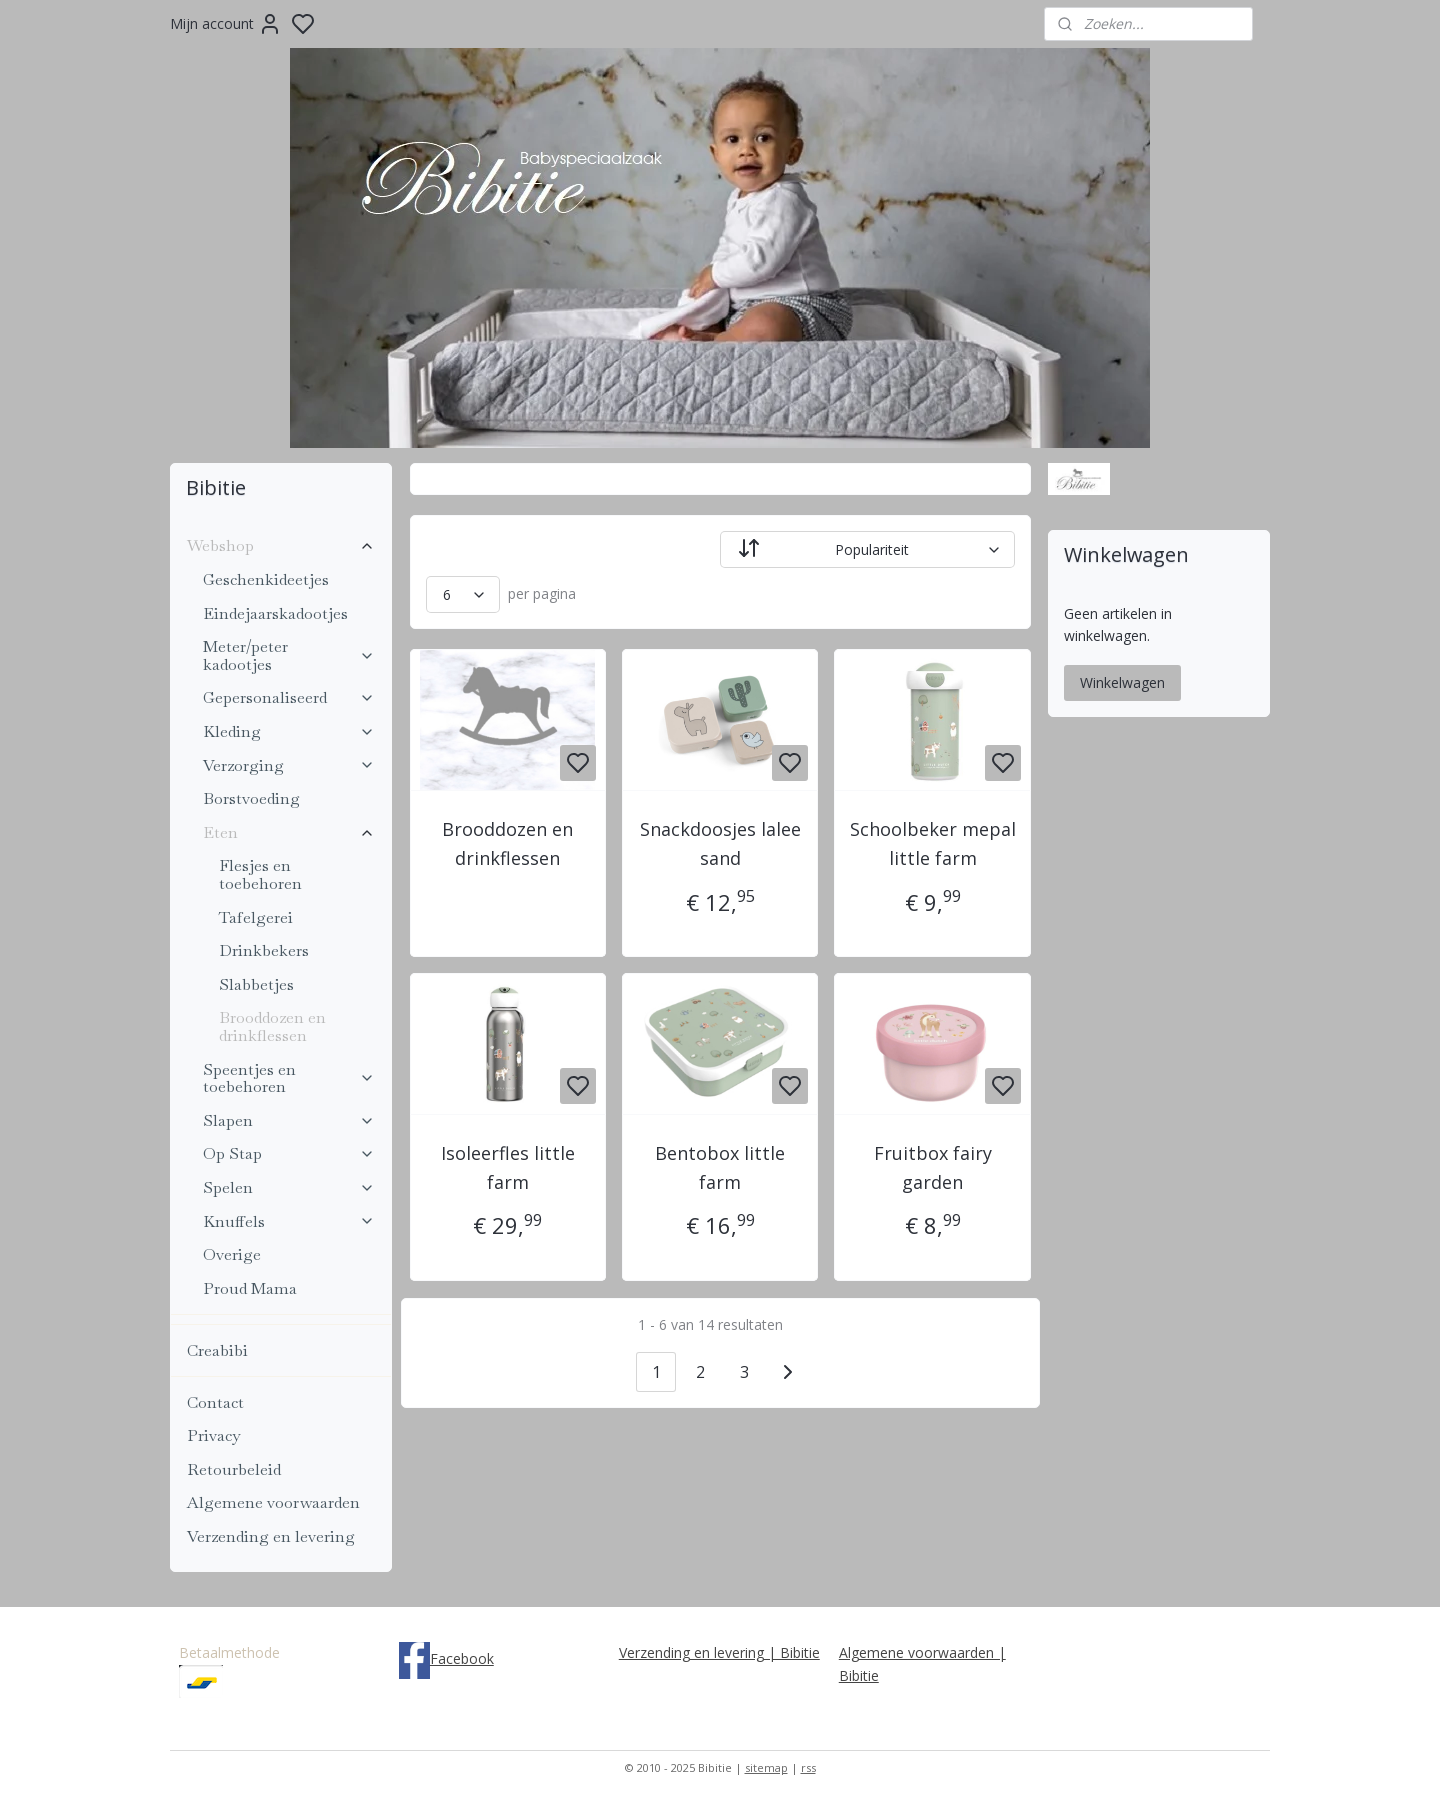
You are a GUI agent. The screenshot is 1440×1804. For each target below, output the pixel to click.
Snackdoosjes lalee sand (719, 843)
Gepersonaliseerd (289, 697)
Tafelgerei (256, 917)
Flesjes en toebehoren (260, 874)
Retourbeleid (234, 1469)
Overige (232, 1254)
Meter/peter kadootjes (289, 655)
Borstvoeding (251, 798)
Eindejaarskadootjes (275, 613)
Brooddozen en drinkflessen (507, 843)
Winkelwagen (1122, 682)
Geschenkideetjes (266, 579)
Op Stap (289, 1153)
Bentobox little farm (720, 1167)
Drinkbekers (264, 950)
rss (808, 1767)
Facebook (462, 1658)
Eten (289, 832)
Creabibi (217, 1350)
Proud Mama (250, 1288)
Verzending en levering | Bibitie (719, 1652)
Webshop (281, 545)
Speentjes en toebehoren (289, 1078)
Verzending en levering (271, 1536)
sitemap (766, 1767)
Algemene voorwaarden (273, 1502)
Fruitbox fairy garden (932, 1167)
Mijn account (226, 24)
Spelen (289, 1187)
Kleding (289, 731)
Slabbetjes (256, 984)
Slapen (289, 1120)
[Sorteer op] (867, 549)
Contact (215, 1402)
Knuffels (289, 1221)
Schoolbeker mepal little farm (932, 843)
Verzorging (289, 765)
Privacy (213, 1435)
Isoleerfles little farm (508, 1167)
